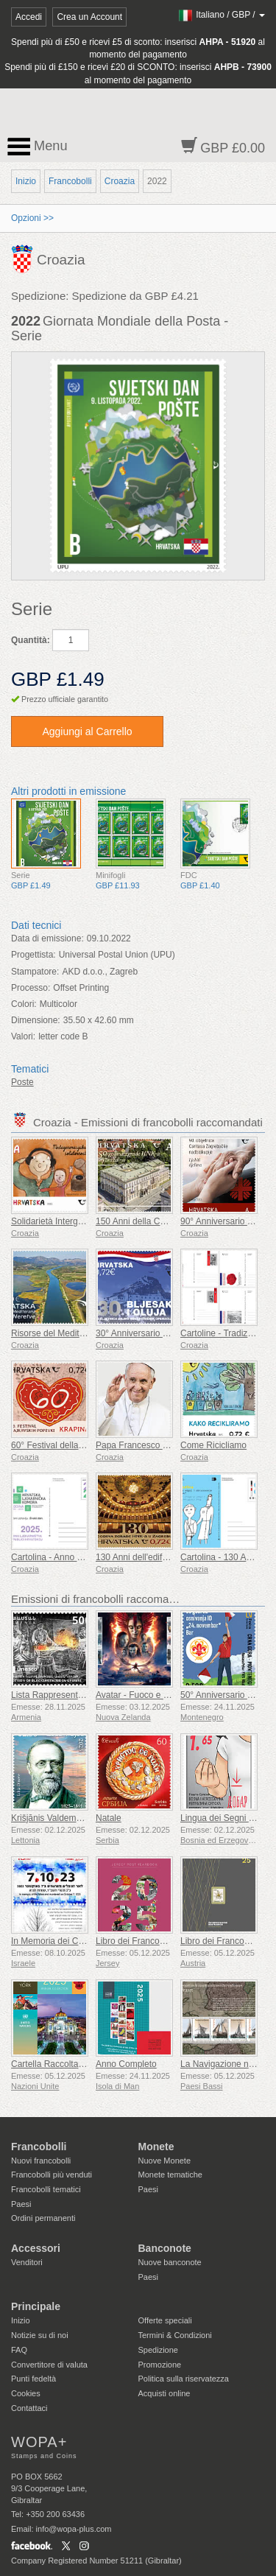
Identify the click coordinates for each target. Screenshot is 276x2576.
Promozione (160, 2364)
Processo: (30, 988)
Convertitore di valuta (49, 2364)
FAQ (19, 2349)
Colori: (24, 1004)
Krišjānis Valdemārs (49, 1818)
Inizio (25, 181)
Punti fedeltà (33, 2378)
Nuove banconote (170, 2262)
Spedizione (158, 2349)
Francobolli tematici (46, 2189)
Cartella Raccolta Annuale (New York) (84, 2064)
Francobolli (70, 181)
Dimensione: (35, 1020)
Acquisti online (164, 2393)
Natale (108, 1818)
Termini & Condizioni (175, 2335)
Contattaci (29, 2408)
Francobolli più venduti (51, 2174)
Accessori (35, 2248)
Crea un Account (89, 17)
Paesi (21, 2204)
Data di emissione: (47, 938)
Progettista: (33, 955)
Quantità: (30, 640)
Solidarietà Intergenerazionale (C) (77, 1221)
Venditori (27, 2262)
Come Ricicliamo (213, 1445)
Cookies (25, 2393)
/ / (221, 15)
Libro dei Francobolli (135, 1941)
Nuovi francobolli (41, 2160)
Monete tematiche (170, 2174)
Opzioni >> (32, 218)
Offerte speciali (165, 2320)
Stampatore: (35, 971)
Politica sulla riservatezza (184, 2378)
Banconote (164, 2248)
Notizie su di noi (39, 2335)
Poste (22, 1082)
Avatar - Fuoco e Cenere (144, 1695)
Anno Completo (126, 2064)
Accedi (28, 17)
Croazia (120, 181)
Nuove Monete (164, 2160)
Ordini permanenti (43, 2218)
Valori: (23, 1036)
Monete (156, 2146)
